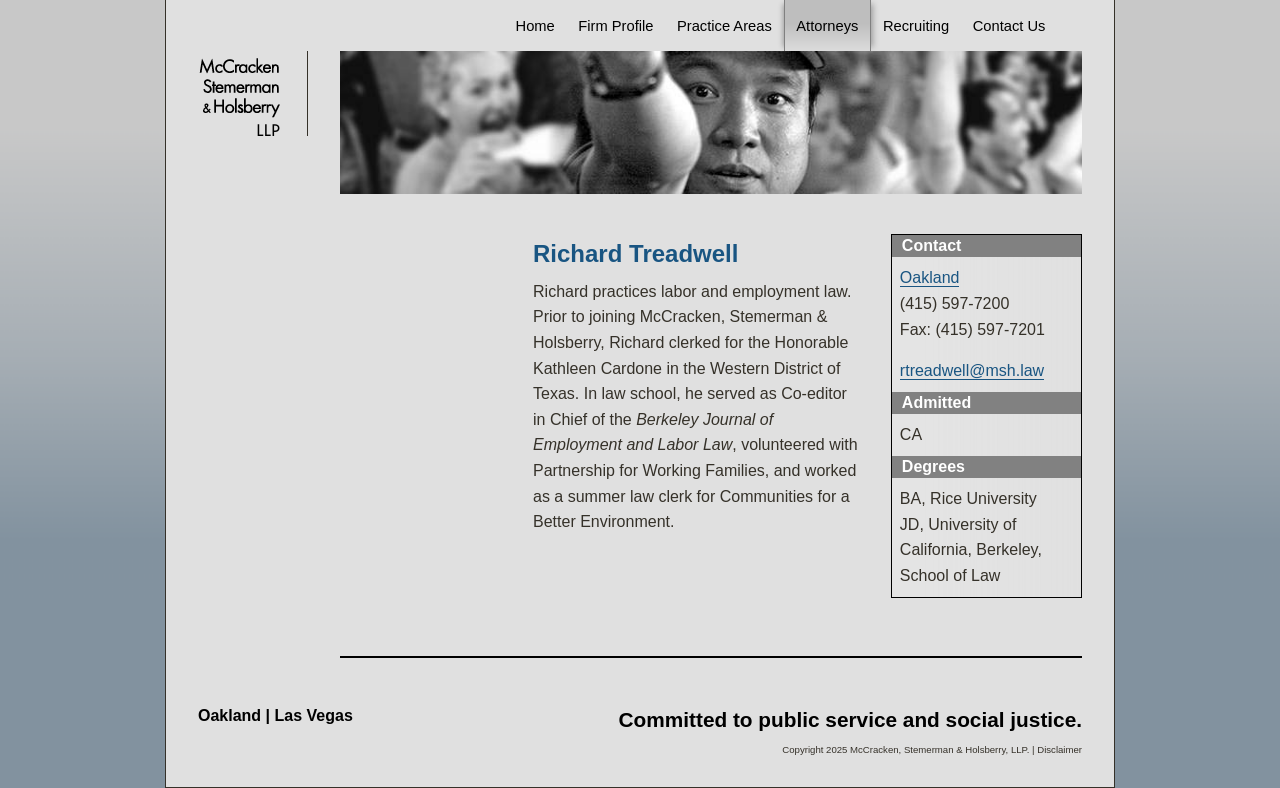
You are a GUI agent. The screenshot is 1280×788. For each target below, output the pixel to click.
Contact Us (1009, 26)
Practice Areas (724, 26)
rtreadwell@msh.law (972, 370)
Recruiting (916, 26)
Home (535, 26)
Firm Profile (615, 26)
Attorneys (827, 26)
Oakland (930, 277)
